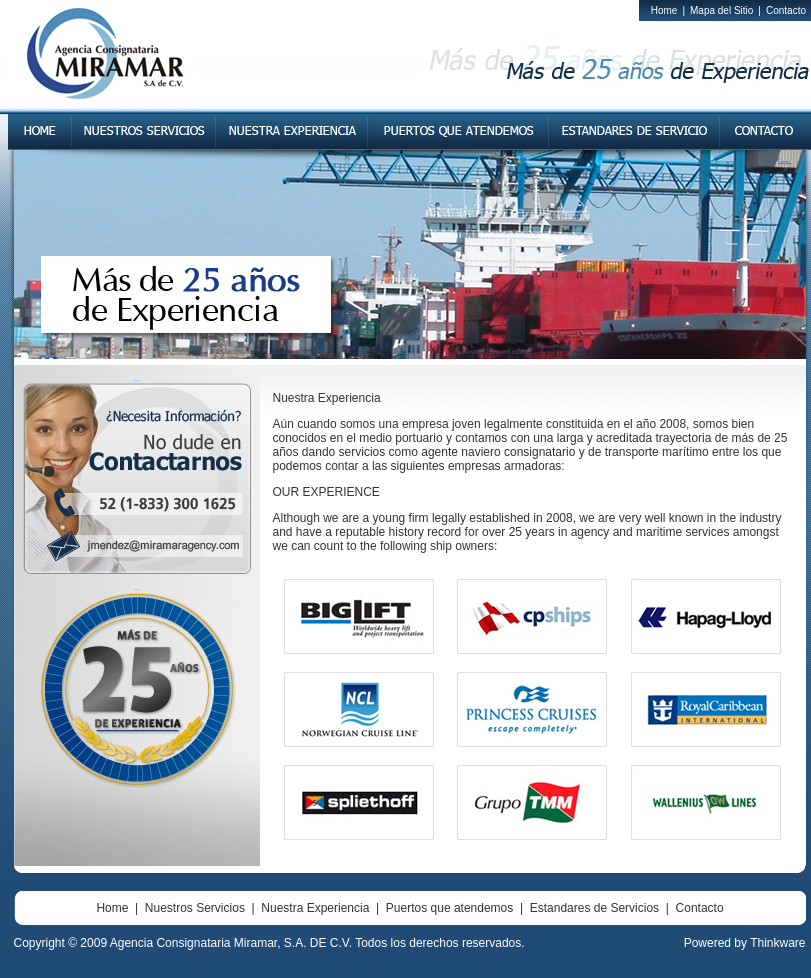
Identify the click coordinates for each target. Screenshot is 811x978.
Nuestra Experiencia (315, 908)
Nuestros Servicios (195, 908)
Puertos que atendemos (449, 908)
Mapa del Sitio (721, 10)
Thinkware (777, 943)
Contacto (786, 10)
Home (664, 10)
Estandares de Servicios (594, 908)
